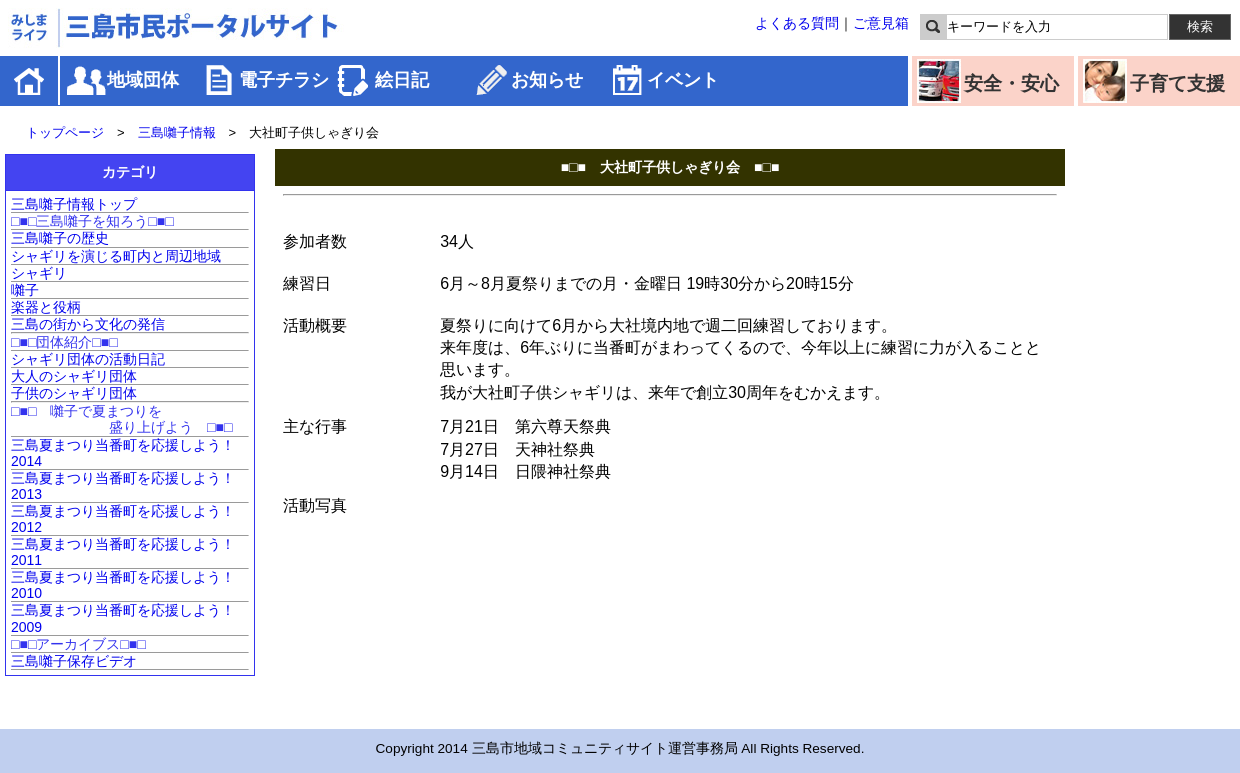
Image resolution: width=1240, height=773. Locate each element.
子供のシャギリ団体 (74, 393)
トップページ (65, 132)
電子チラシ (284, 80)
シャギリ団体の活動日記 (88, 359)
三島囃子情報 (177, 132)
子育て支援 (1177, 83)
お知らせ (547, 80)
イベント (683, 80)
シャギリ (39, 273)
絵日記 (402, 80)
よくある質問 (797, 23)
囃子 (25, 290)
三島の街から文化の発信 (88, 324)
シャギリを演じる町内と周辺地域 (116, 256)
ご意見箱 (881, 23)
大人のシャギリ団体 (74, 376)
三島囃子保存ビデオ (74, 661)
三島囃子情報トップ (74, 204)
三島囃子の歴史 (60, 238)
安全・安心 (1011, 83)
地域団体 (143, 80)
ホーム (30, 80)
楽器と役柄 (46, 307)
